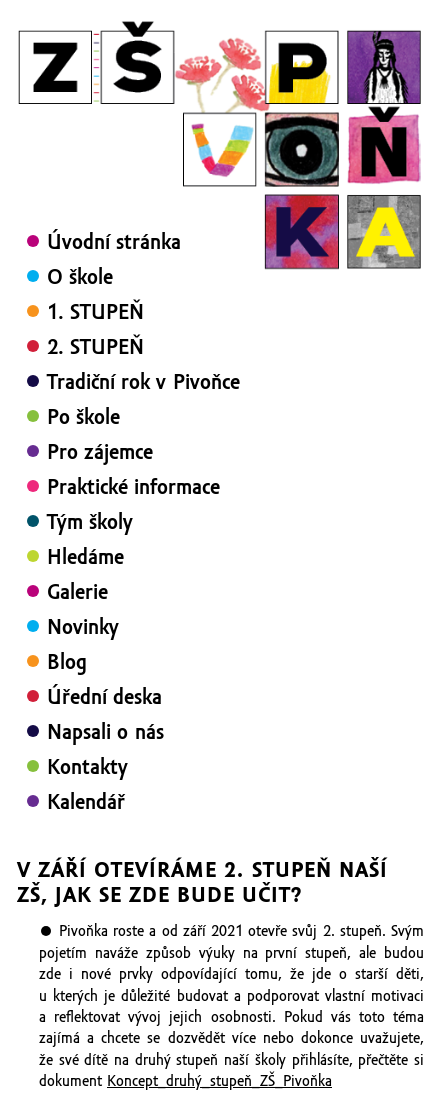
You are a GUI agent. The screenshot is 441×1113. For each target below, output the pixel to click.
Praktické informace (133, 487)
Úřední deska (104, 697)
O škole (80, 277)
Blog (67, 662)
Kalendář (86, 802)
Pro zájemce (100, 452)
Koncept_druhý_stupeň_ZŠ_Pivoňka (219, 1081)
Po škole (83, 417)
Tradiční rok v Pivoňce (143, 382)
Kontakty (87, 767)
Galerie (77, 592)
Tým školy (90, 522)
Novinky (83, 627)
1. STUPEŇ (95, 312)
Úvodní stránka (114, 242)
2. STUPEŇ (95, 347)
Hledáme (85, 557)
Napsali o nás (105, 732)
